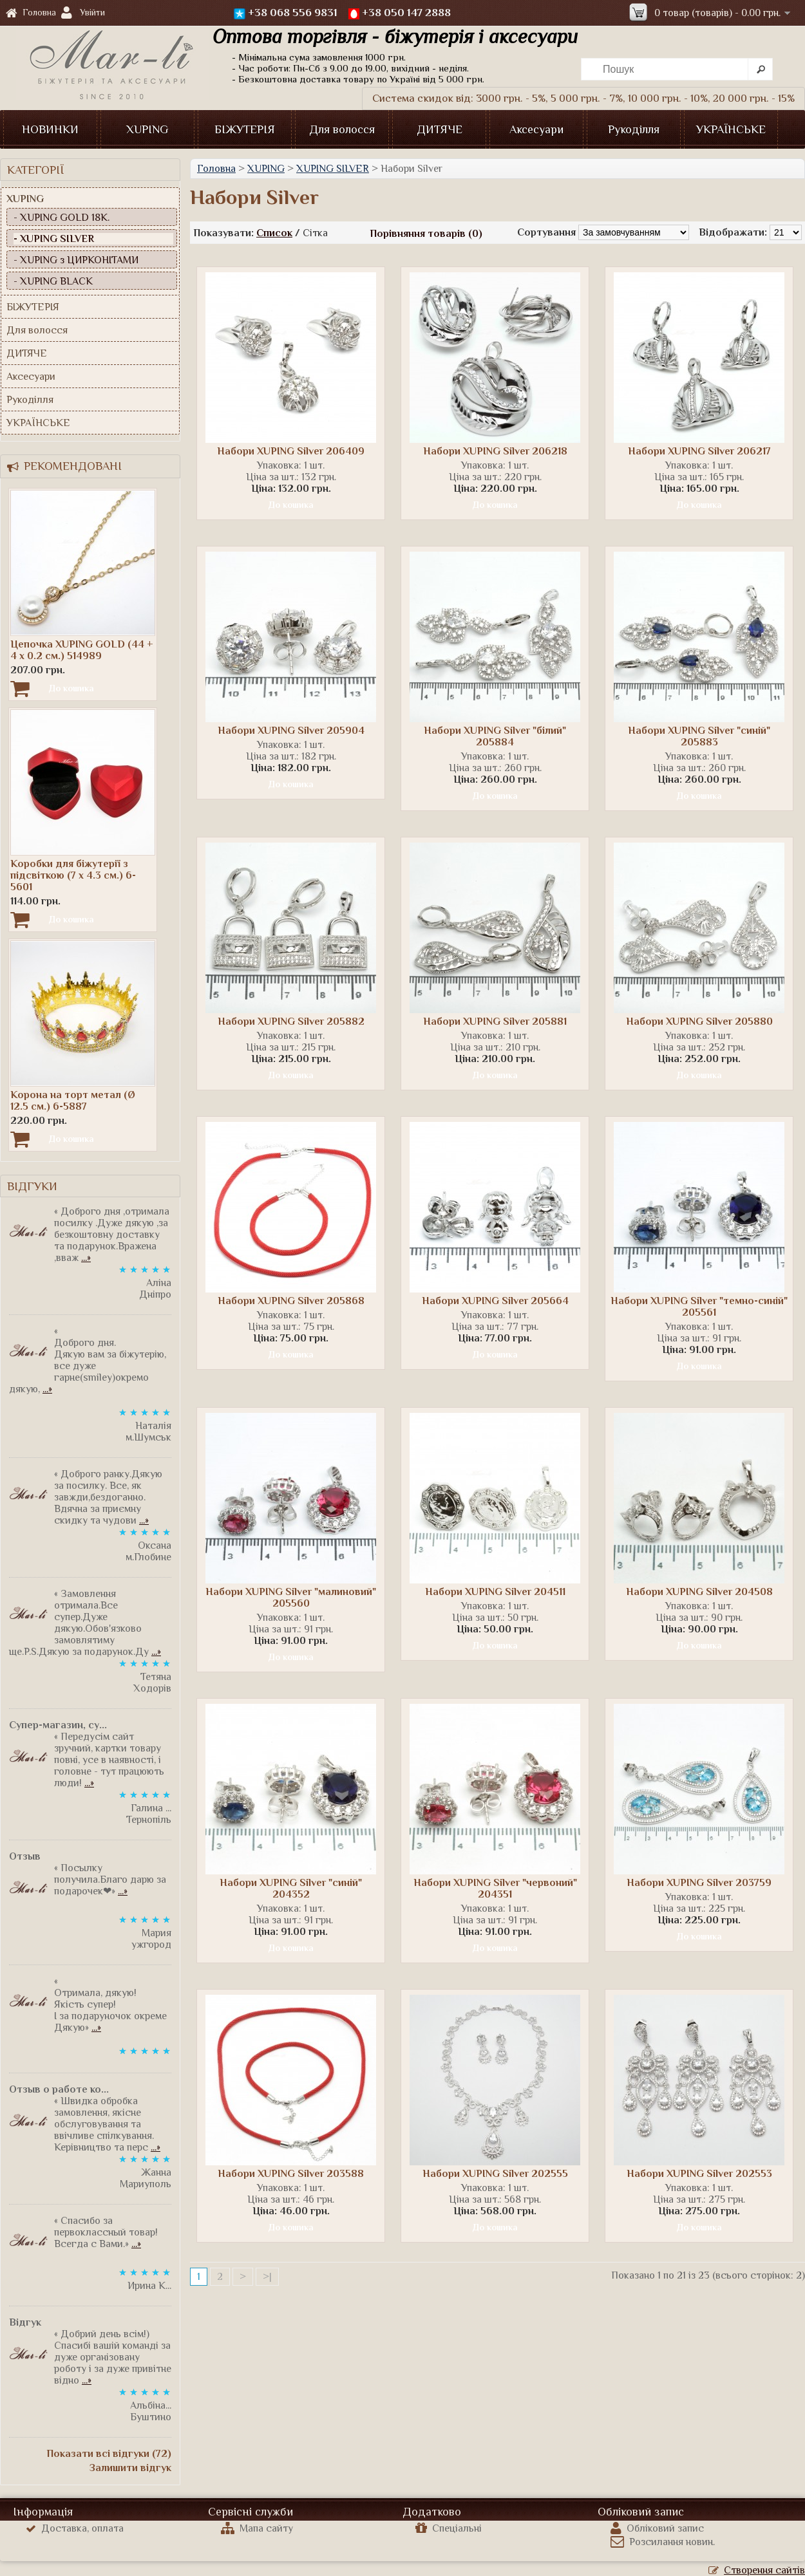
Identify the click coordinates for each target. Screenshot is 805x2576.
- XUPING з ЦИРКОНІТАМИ (76, 260)
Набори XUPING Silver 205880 (699, 1021)
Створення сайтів (756, 2570)
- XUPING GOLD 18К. (61, 217)
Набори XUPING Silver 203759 (699, 1883)
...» (86, 1258)
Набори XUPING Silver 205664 (495, 1301)
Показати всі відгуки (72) (108, 2453)
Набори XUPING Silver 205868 (291, 1301)
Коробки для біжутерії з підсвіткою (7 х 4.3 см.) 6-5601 (73, 875)
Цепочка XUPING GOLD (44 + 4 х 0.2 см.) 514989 (81, 650)
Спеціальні (448, 2528)
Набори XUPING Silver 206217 (699, 451)
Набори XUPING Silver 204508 (699, 1592)
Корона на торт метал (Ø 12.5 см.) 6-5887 (72, 1100)
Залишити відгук (130, 2468)
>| (267, 2276)
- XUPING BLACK (53, 281)
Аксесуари (536, 129)
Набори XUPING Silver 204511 (495, 1592)
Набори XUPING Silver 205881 (495, 1021)
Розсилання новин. (663, 2542)
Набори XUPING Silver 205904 (291, 730)
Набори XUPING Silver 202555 (495, 2173)
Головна (31, 12)
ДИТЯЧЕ (439, 129)
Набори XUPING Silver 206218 (495, 451)
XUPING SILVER (332, 168)
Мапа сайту (257, 2528)
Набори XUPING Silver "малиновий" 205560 (290, 1597)
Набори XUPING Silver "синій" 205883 (699, 736)
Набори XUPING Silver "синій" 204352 (291, 1888)
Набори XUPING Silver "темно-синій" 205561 (699, 1306)
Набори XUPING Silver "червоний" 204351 (495, 1888)
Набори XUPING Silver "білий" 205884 (495, 736)
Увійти (92, 12)
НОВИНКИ (50, 129)
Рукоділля (633, 129)
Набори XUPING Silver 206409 (291, 451)
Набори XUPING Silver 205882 (291, 1021)
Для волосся (342, 129)
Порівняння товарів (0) (426, 233)
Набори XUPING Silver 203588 (291, 2173)
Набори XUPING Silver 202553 (699, 2173)
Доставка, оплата (75, 2528)
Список (274, 233)
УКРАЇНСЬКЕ (731, 129)
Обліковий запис (657, 2528)
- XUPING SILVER (54, 239)
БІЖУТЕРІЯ (244, 129)
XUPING (147, 129)
